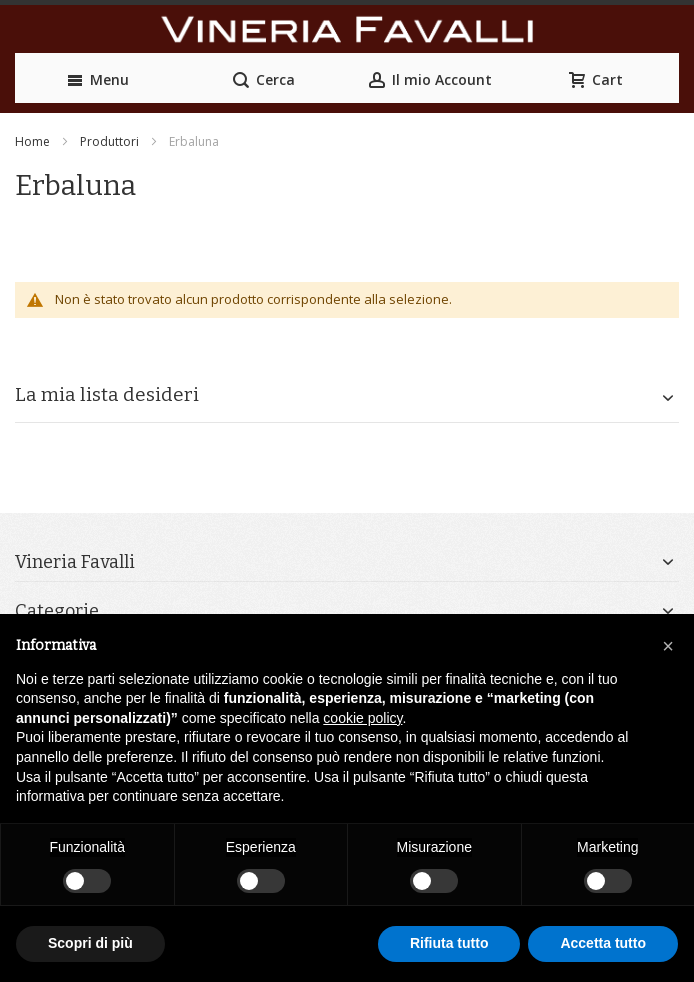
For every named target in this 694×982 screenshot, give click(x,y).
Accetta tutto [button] (603, 943)
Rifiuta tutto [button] (449, 943)
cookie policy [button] (362, 718)
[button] (668, 646)
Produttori (109, 141)
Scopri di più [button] (90, 943)
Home (32, 141)
